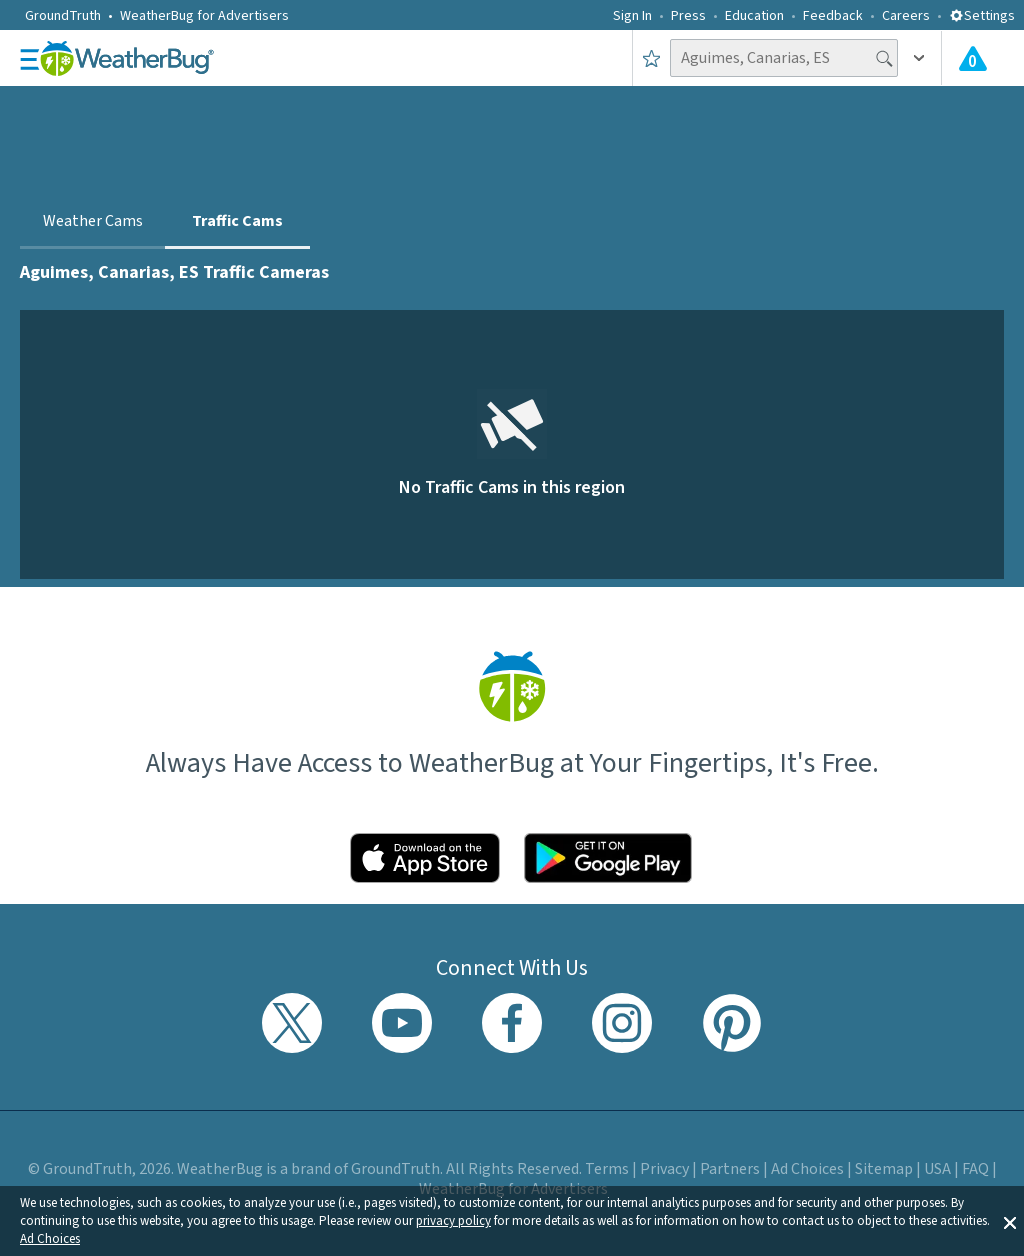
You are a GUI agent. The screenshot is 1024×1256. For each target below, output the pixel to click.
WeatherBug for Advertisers (204, 16)
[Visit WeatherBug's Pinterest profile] (732, 1023)
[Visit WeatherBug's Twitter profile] (292, 1023)
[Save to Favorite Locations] (651, 58)
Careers (906, 16)
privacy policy (453, 1221)
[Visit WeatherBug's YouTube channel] (402, 1023)
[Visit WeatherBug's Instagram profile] (622, 1023)
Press (688, 16)
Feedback (833, 16)
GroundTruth (63, 16)
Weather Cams (93, 221)
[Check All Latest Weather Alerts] (973, 58)
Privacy (664, 1169)
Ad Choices (50, 1239)
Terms (607, 1169)
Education (754, 16)
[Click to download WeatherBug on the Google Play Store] (608, 858)
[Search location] (784, 58)
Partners (730, 1169)
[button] (1010, 1221)
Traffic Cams (237, 221)
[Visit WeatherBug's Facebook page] (512, 1023)
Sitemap (884, 1169)
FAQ (975, 1169)
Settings (982, 16)
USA (937, 1169)
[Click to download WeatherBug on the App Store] (425, 858)
